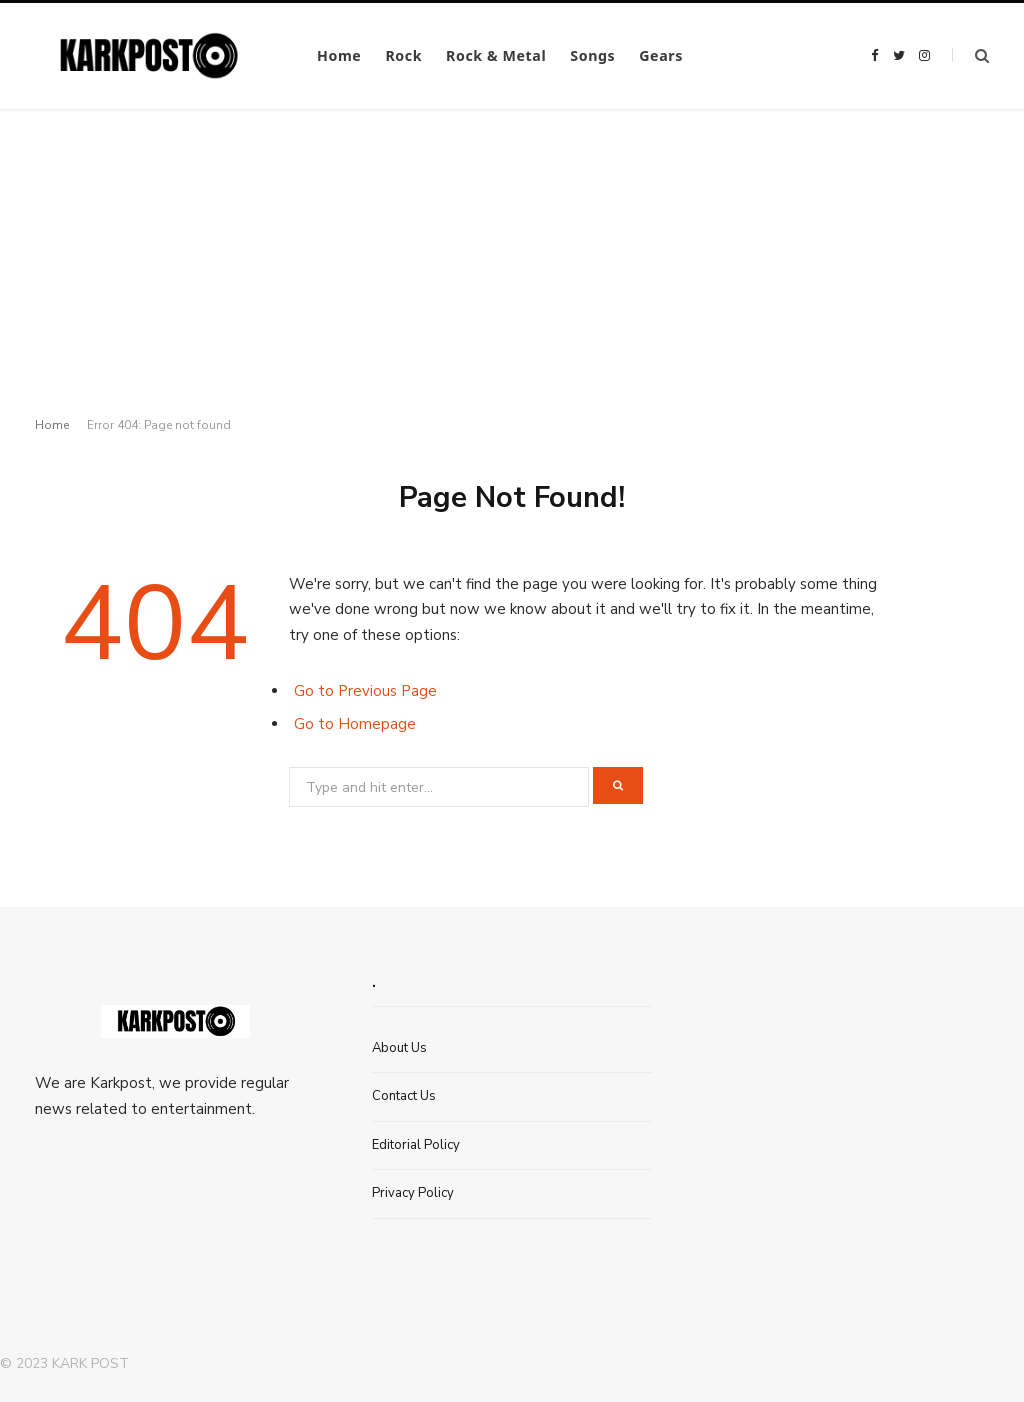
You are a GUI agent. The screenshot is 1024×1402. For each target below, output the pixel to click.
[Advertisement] (512, 260)
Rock (403, 55)
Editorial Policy (416, 1145)
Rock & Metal (496, 55)
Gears (661, 55)
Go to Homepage (355, 724)
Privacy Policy (413, 1193)
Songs (592, 55)
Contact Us (404, 1096)
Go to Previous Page (365, 691)
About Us (399, 1048)
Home (339, 55)
